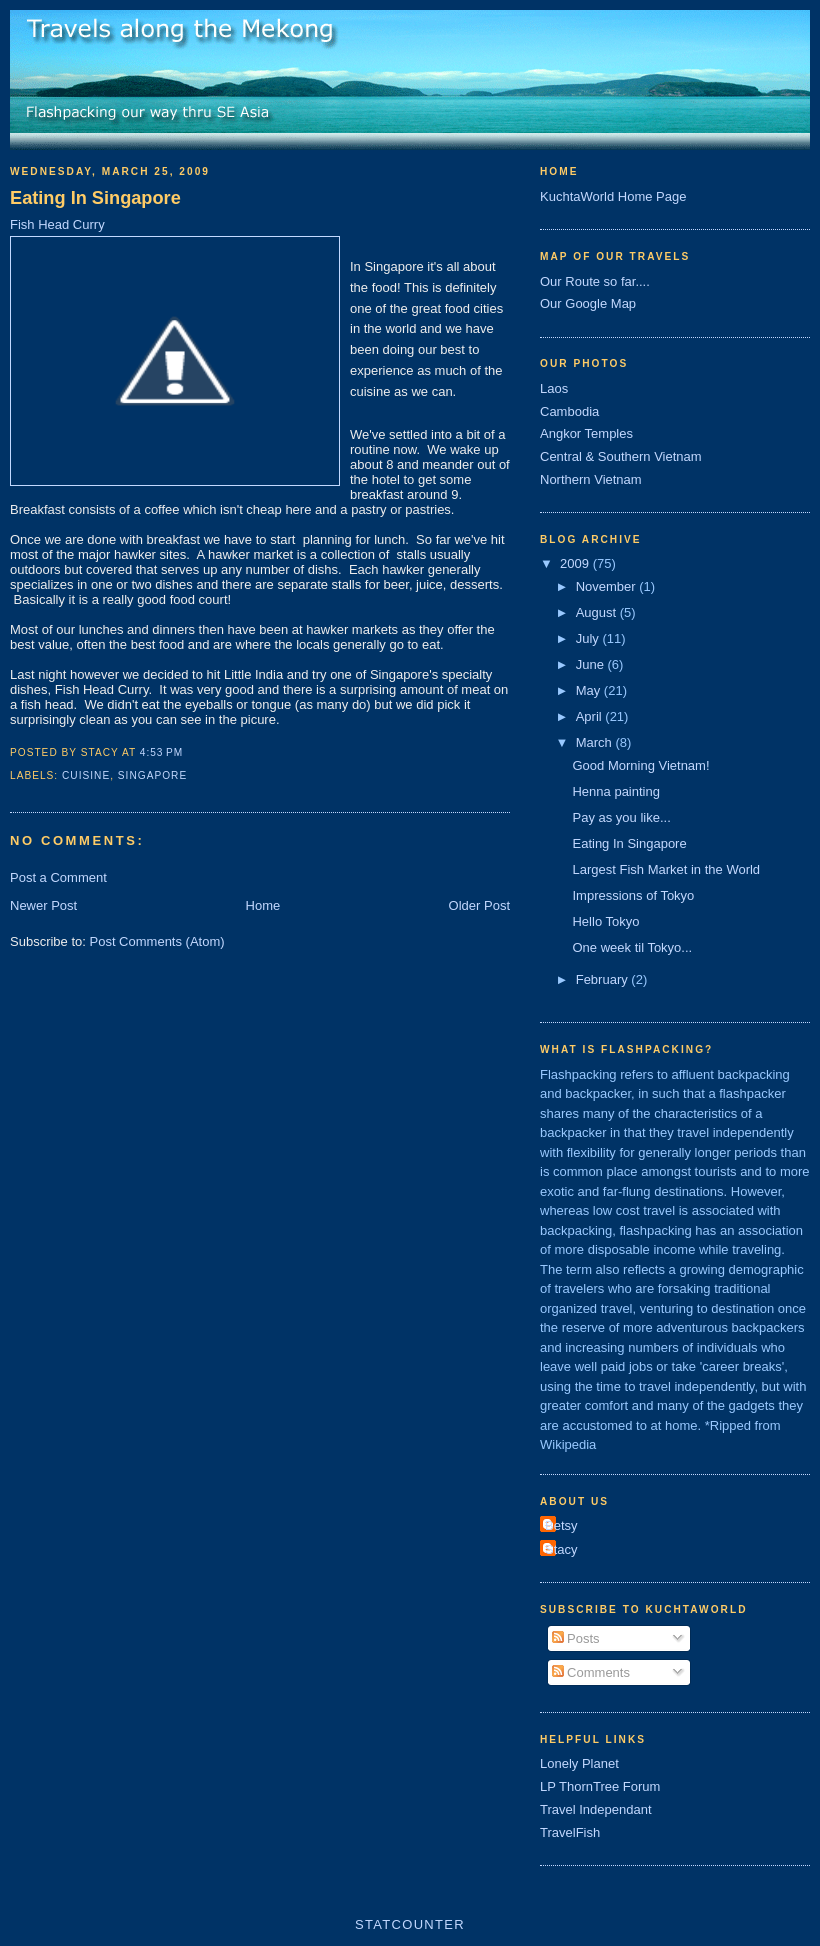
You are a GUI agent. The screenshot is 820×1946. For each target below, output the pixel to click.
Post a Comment (58, 877)
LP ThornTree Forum (600, 1786)
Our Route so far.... (595, 281)
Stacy (561, 1549)
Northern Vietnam (591, 479)
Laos (554, 388)
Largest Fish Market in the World (666, 869)
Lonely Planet (579, 1763)
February (604, 979)
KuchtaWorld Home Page (613, 196)
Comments (591, 1672)
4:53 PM (161, 752)
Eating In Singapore (95, 198)
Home (263, 905)
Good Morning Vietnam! (640, 765)
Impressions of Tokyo (633, 895)
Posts (576, 1638)
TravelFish (570, 1832)
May (590, 690)
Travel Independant (596, 1809)
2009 (576, 563)
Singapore (152, 775)
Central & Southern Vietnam (621, 456)
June (592, 664)
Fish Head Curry (57, 224)
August (598, 612)
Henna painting (615, 791)
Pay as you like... (621, 817)
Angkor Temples (586, 433)
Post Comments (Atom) (157, 941)
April (591, 716)
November (608, 586)
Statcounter (410, 1924)
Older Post (479, 905)
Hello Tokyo (605, 921)
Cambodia (569, 411)
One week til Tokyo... (632, 947)
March (596, 742)
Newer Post (43, 905)
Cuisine (86, 775)
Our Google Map (588, 303)
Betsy (561, 1525)
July (589, 638)
